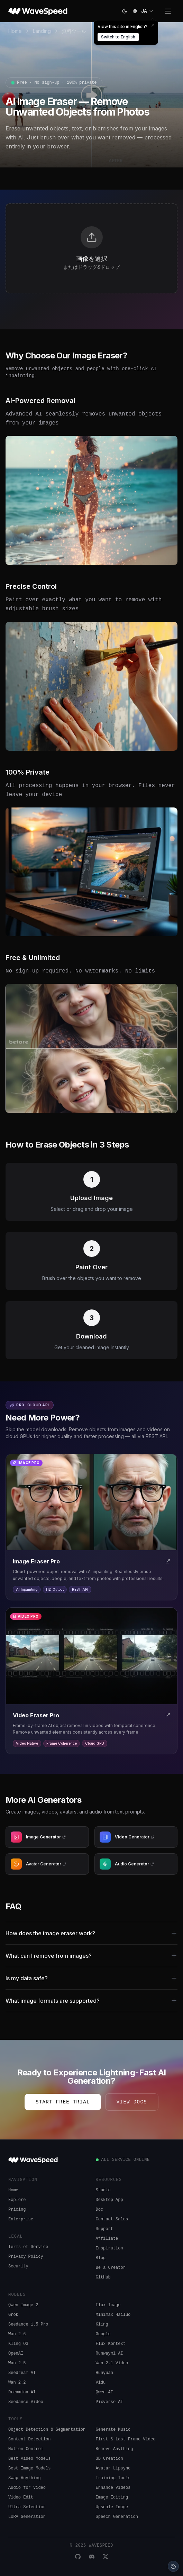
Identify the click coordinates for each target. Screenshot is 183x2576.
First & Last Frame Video (126, 2439)
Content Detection (29, 2439)
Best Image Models (29, 2468)
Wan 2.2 (17, 2382)
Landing (42, 31)
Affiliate (107, 2238)
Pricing (17, 2209)
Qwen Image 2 (23, 2305)
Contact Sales (112, 2219)
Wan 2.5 (17, 2363)
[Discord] (91, 2556)
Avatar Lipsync (113, 2468)
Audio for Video (27, 2487)
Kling (102, 2324)
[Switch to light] (124, 11)
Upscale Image (112, 2507)
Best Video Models (29, 2458)
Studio (103, 2190)
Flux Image (108, 2305)
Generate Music (113, 2429)
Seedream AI (22, 2373)
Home (15, 31)
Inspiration (109, 2248)
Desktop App (109, 2200)
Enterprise (20, 2219)
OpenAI (15, 2353)
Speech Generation (117, 2516)
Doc (99, 2209)
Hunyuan (104, 2373)
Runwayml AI (109, 2353)
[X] (105, 2556)
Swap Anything (24, 2478)
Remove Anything (114, 2449)
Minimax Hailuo (113, 2314)
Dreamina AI (22, 2392)
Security (18, 2266)
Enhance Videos (113, 2487)
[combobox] (147, 11)
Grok (13, 2314)
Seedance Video (25, 2402)
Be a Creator (111, 2267)
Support (104, 2229)
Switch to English (118, 36)
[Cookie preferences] (173, 2566)
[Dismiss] (153, 25)
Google (103, 2334)
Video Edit (20, 2497)
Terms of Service (28, 2247)
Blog (101, 2258)
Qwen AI (104, 2392)
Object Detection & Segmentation (46, 2429)
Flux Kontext (111, 2343)
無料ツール (74, 31)
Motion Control (25, 2449)
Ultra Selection (27, 2507)
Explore (17, 2200)
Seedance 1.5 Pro (28, 2324)
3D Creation (109, 2458)
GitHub (103, 2277)
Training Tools (113, 2478)
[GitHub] (78, 2556)
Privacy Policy (25, 2256)
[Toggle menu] (168, 11)
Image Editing (112, 2497)
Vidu (101, 2382)
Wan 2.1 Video (112, 2363)
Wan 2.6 (17, 2334)
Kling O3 (18, 2343)
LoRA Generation (27, 2516)
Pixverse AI (109, 2402)
